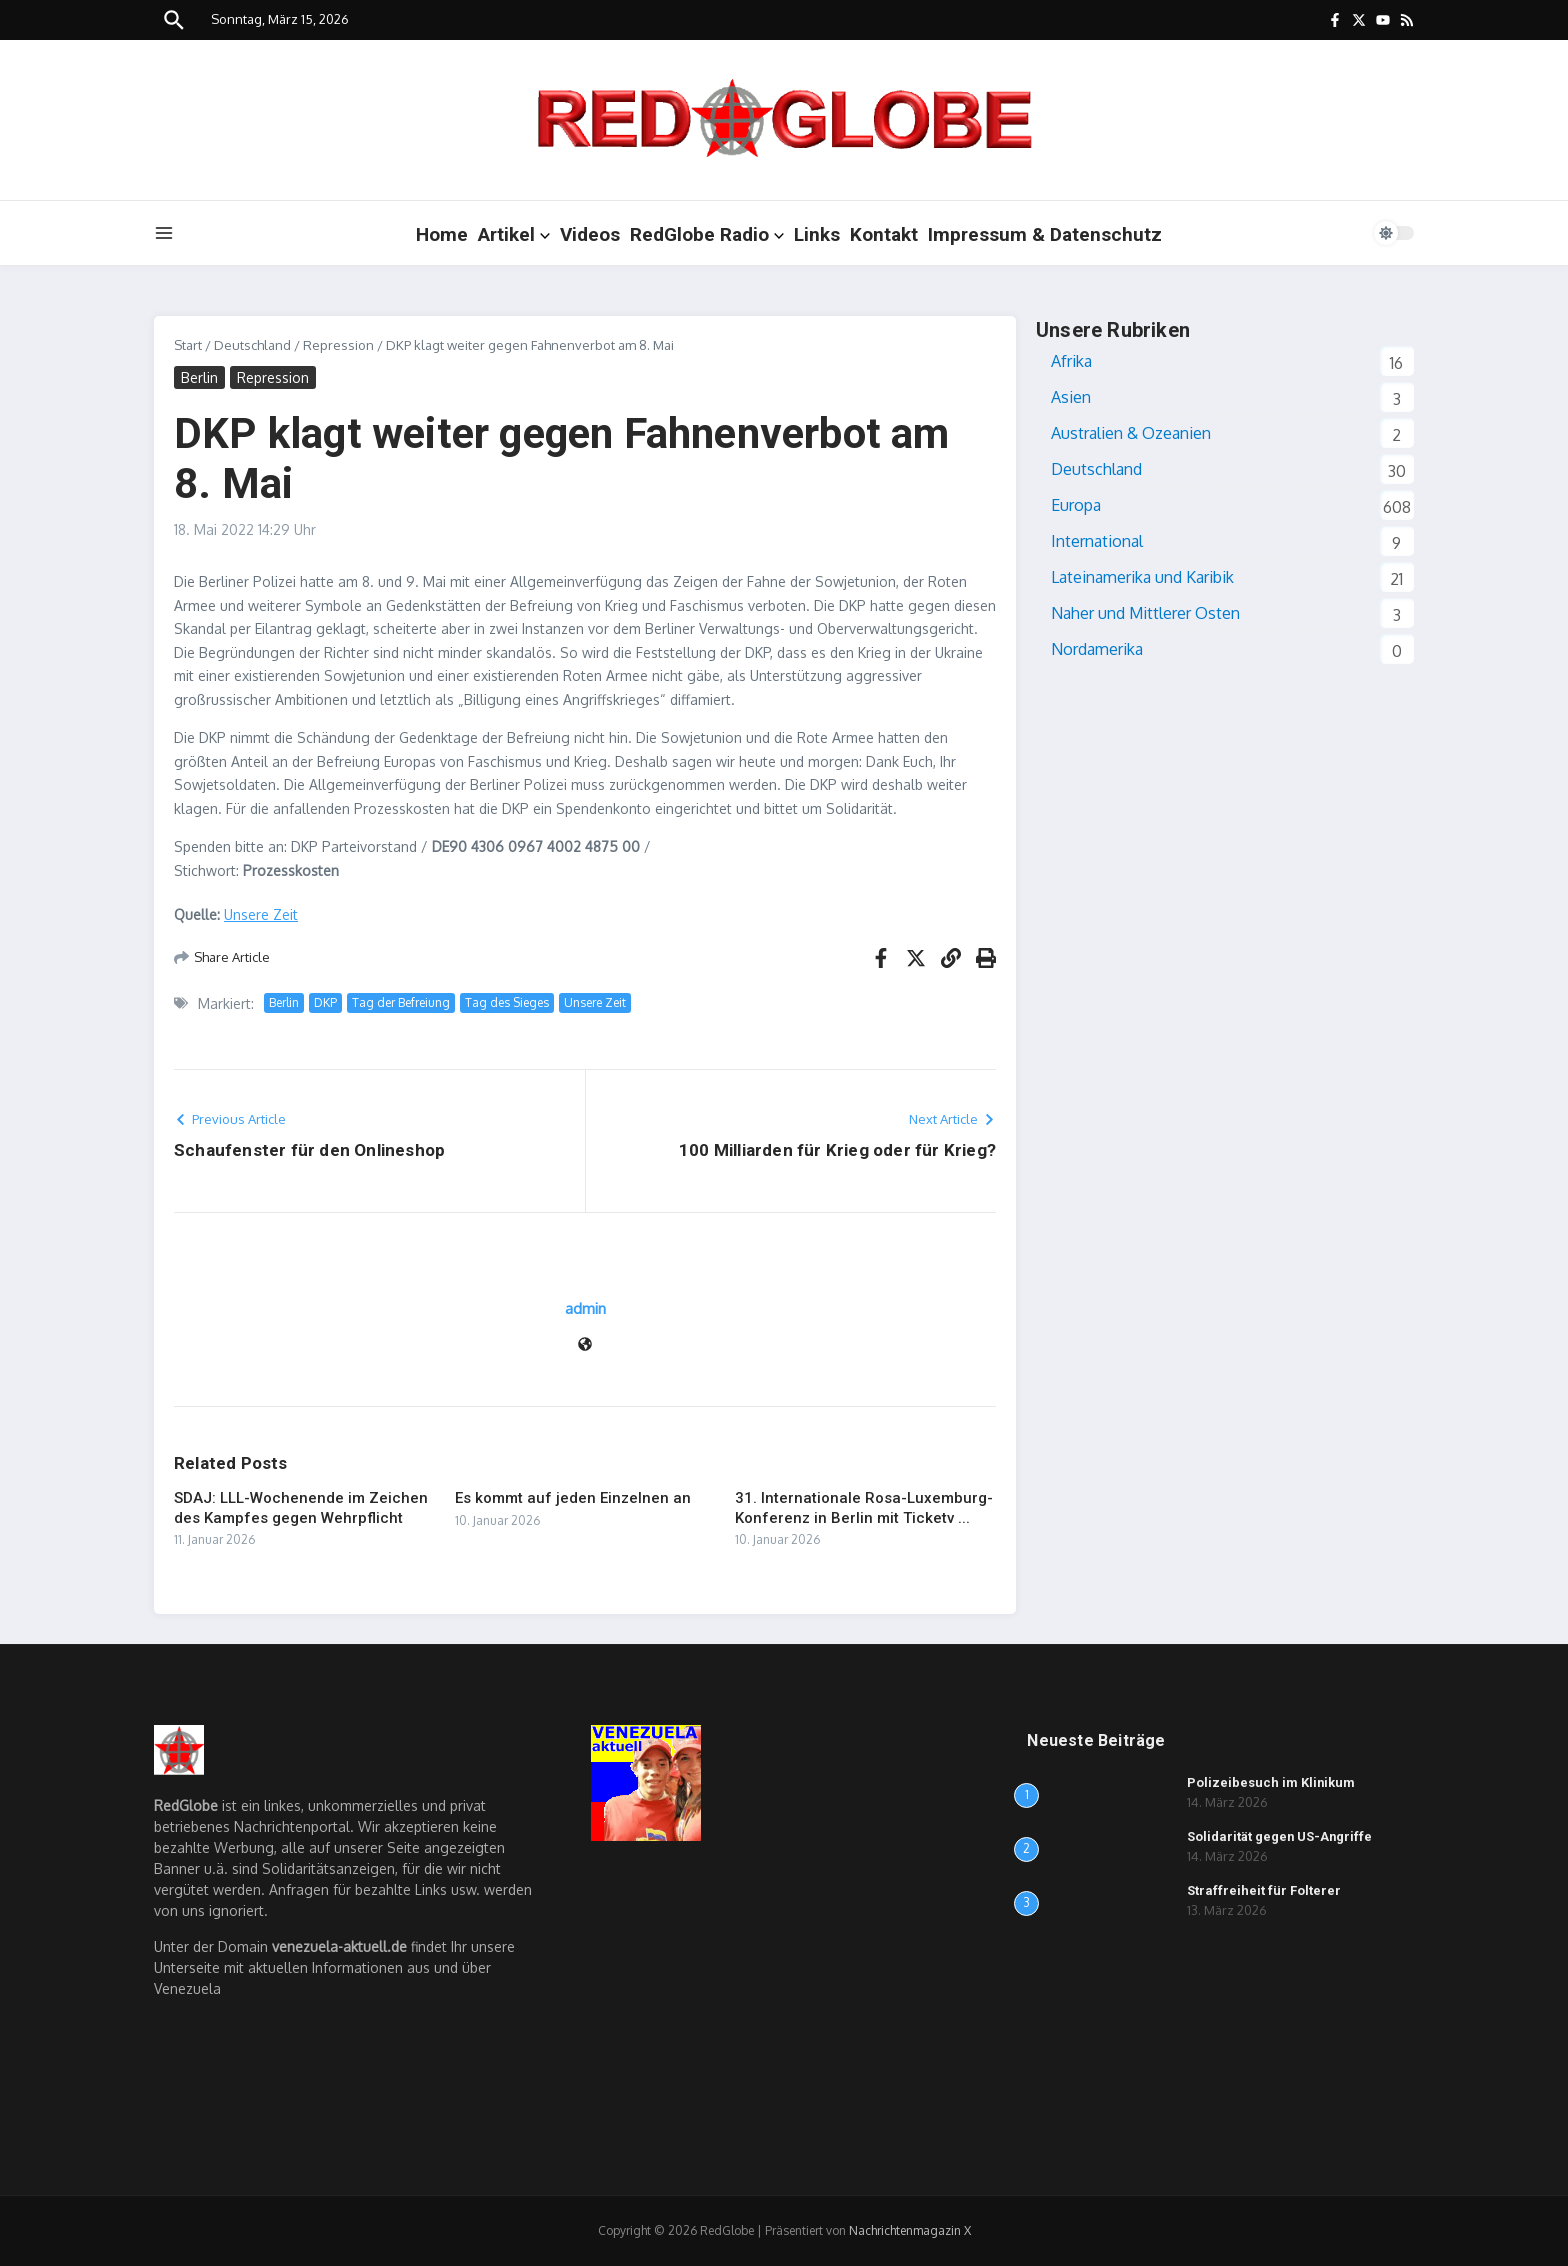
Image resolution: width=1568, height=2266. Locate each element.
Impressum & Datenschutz (1045, 234)
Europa (1076, 505)
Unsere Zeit (261, 914)
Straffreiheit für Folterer (1264, 1890)
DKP (325, 1002)
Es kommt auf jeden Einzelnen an (573, 1498)
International (1097, 541)
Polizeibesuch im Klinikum (1271, 1782)
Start (188, 345)
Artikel (514, 234)
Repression (338, 345)
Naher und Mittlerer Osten (1145, 613)
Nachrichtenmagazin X (910, 2230)
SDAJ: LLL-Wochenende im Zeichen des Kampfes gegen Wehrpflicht (301, 1508)
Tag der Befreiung (401, 1002)
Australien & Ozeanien (1131, 433)
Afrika (1071, 361)
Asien (1071, 397)
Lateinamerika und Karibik (1142, 577)
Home (442, 234)
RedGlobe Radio (707, 234)
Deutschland (252, 345)
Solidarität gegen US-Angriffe (1280, 1836)
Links (817, 234)
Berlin (199, 377)
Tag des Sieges (507, 1002)
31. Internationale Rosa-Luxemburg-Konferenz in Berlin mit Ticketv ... (864, 1508)
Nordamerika (1097, 649)
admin (585, 1308)
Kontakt (884, 234)
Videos (590, 234)
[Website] (585, 1345)
